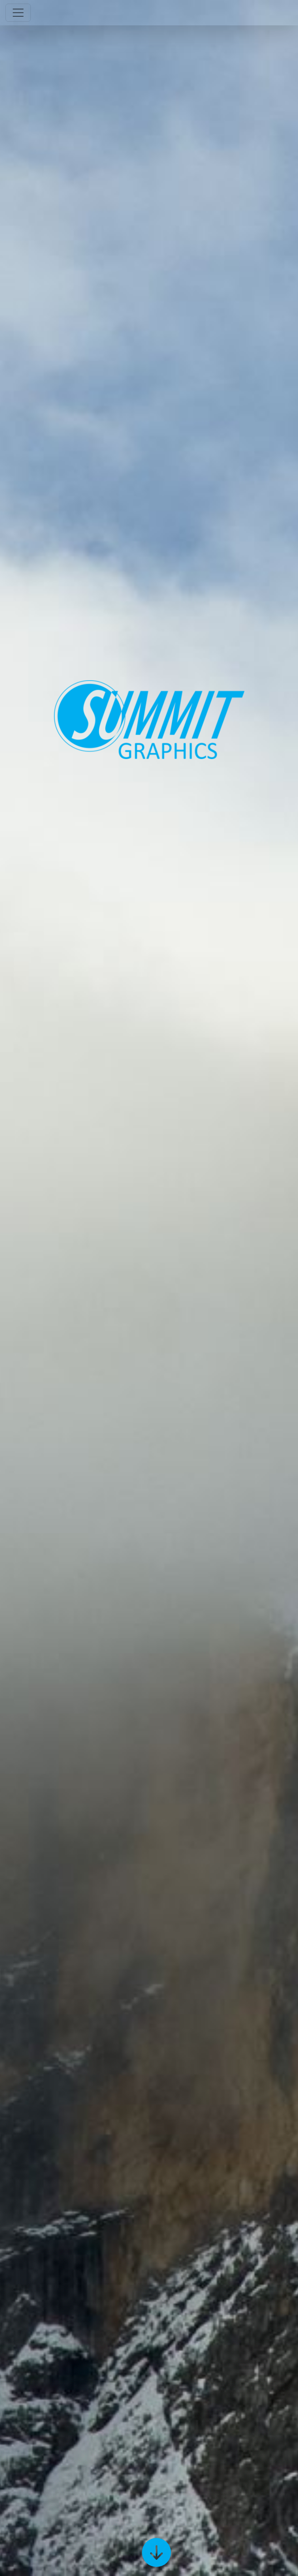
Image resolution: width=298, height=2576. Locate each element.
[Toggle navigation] (18, 13)
